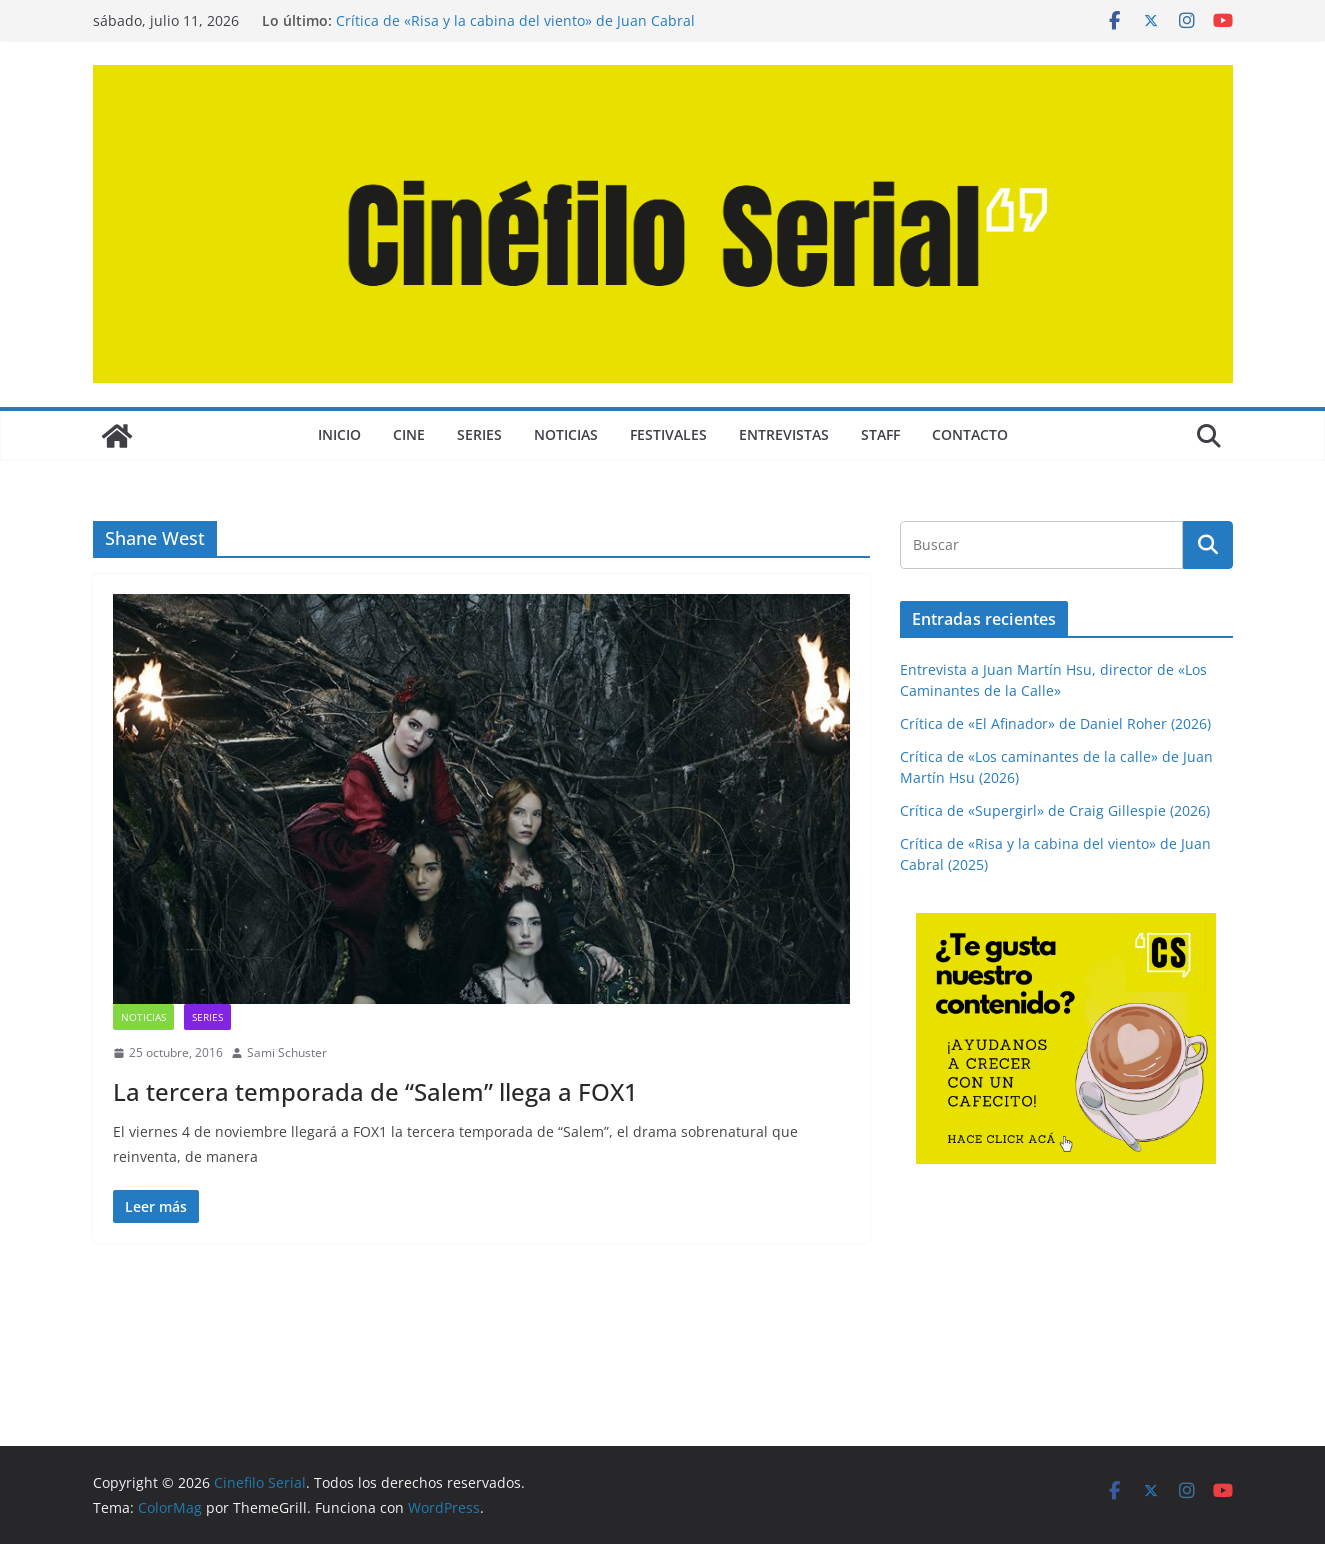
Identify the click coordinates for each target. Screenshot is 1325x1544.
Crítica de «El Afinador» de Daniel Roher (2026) (1055, 723)
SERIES (479, 434)
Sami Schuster (287, 1052)
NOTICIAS (566, 434)
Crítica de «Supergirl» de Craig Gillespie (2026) (1055, 810)
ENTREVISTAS (784, 434)
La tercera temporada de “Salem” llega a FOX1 (375, 1091)
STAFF (880, 434)
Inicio (339, 434)
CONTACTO (970, 434)
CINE (409, 434)
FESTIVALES (668, 434)
